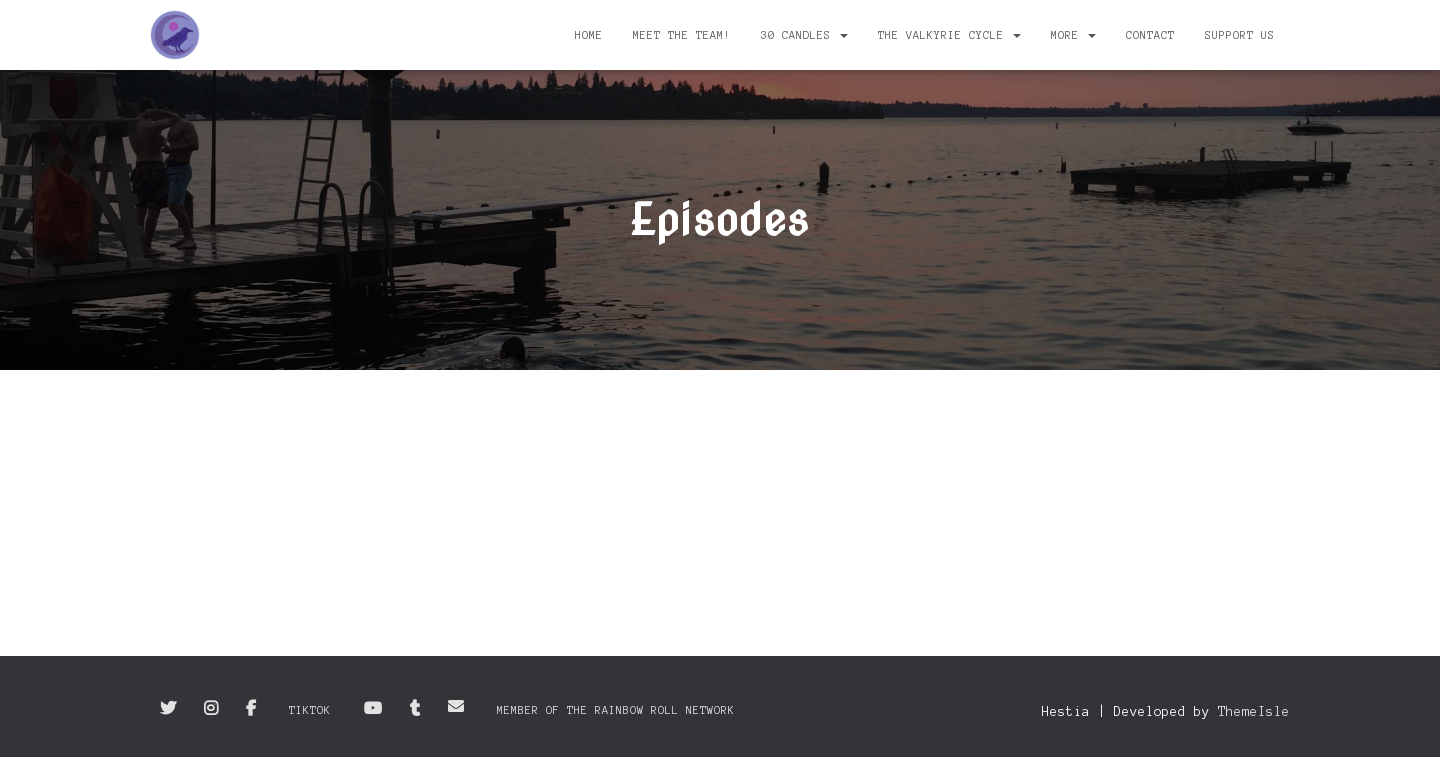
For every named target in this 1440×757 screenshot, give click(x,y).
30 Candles (804, 35)
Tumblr (415, 709)
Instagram (211, 709)
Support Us (1240, 35)
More (1073, 35)
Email (456, 706)
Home (589, 35)
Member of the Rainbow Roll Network (616, 710)
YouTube (373, 709)
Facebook (251, 709)
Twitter (168, 709)
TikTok (310, 710)
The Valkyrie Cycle (949, 35)
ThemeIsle (1254, 712)
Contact (1150, 35)
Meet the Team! (682, 35)
